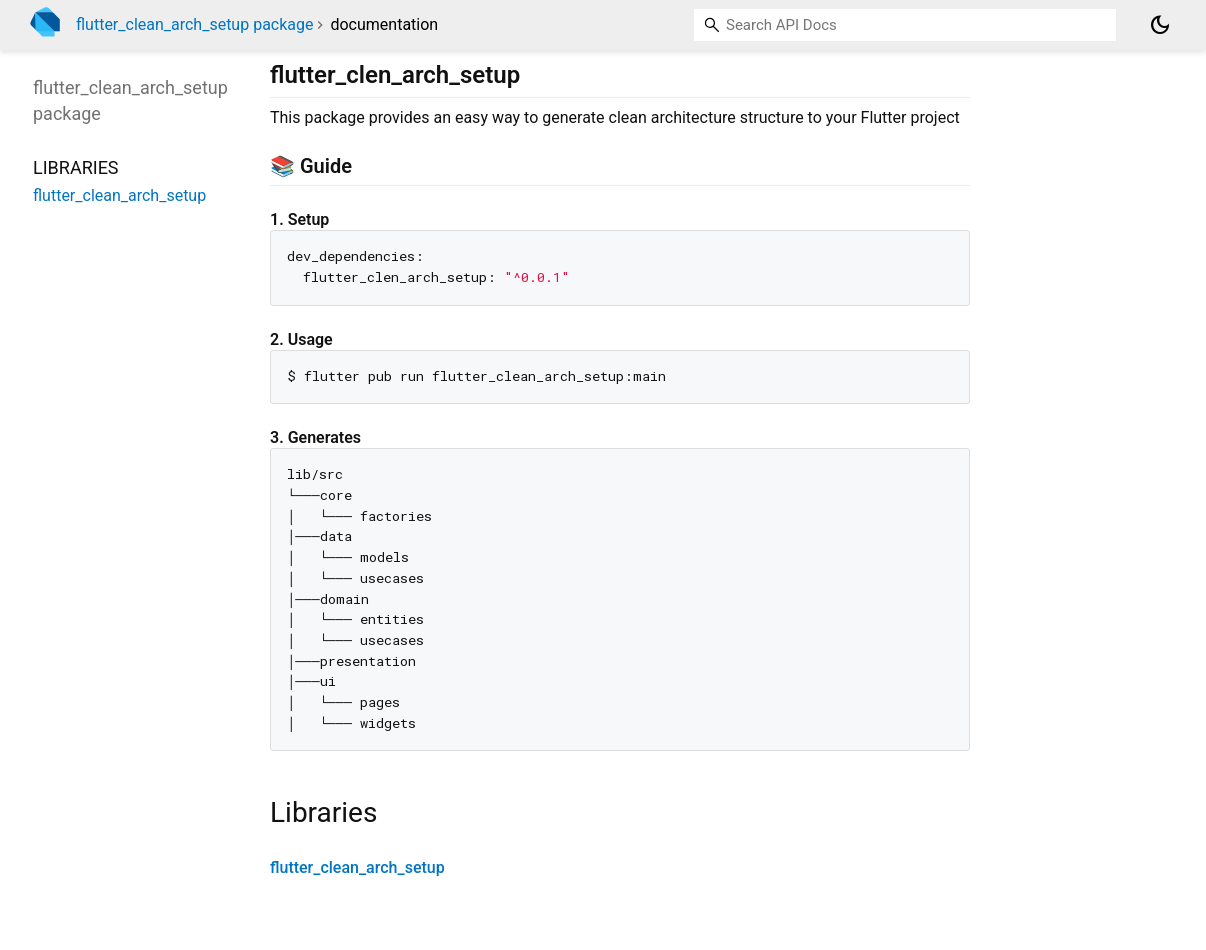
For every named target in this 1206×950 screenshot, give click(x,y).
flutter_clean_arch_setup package (194, 24)
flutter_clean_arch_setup (357, 867)
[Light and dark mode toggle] (1160, 25)
